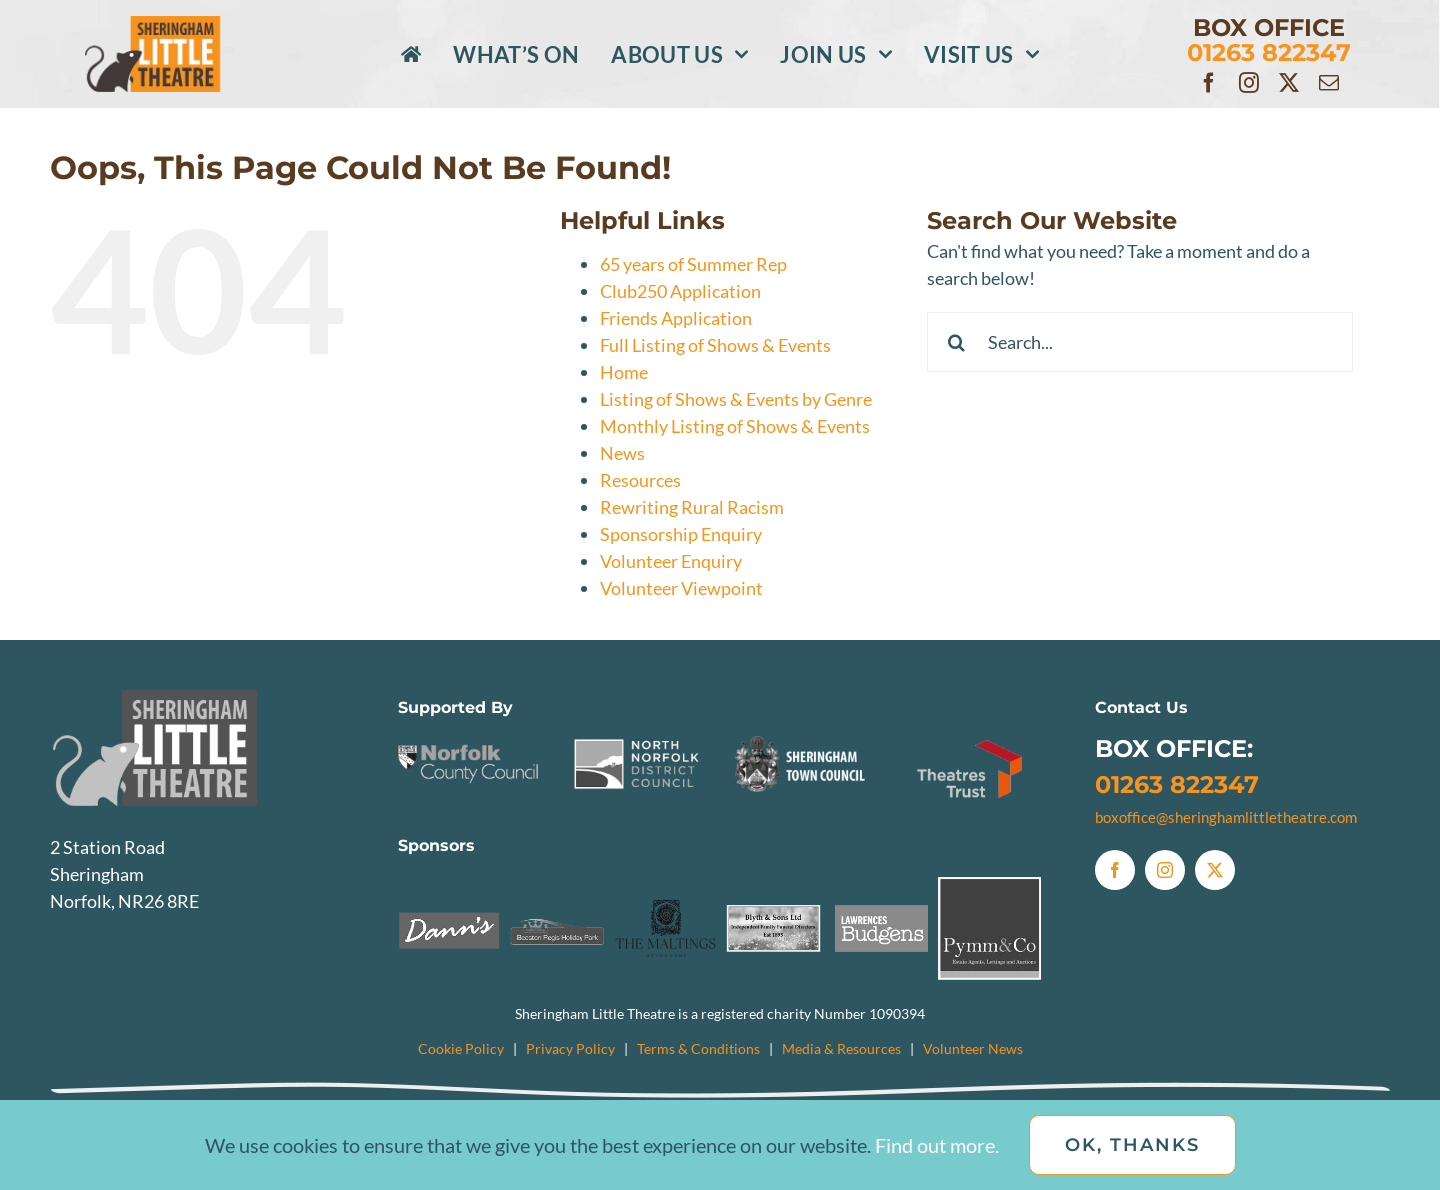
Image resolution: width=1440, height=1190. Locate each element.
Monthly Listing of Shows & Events (735, 426)
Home (624, 372)
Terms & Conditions (698, 1048)
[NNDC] (637, 740)
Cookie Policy (461, 1048)
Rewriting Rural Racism (692, 507)
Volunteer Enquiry (671, 561)
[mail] (1329, 83)
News (622, 453)
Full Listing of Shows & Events (715, 345)
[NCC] (469, 740)
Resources (640, 480)
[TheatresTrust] (971, 740)
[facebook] (1209, 83)
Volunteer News (973, 1048)
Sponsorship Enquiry (681, 534)
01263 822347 (1177, 784)
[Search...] (1140, 342)
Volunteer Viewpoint (681, 588)
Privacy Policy (570, 1048)
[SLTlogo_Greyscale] (195, 699)
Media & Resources (841, 1048)
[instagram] (1249, 83)
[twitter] (1289, 83)
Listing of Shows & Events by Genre (736, 399)
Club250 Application (680, 291)
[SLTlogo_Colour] (179, 25)
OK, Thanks (1132, 1145)
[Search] (957, 342)
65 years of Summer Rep (693, 264)
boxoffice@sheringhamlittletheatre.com (1226, 817)
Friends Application (676, 318)
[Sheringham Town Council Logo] (804, 740)
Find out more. (937, 1145)
